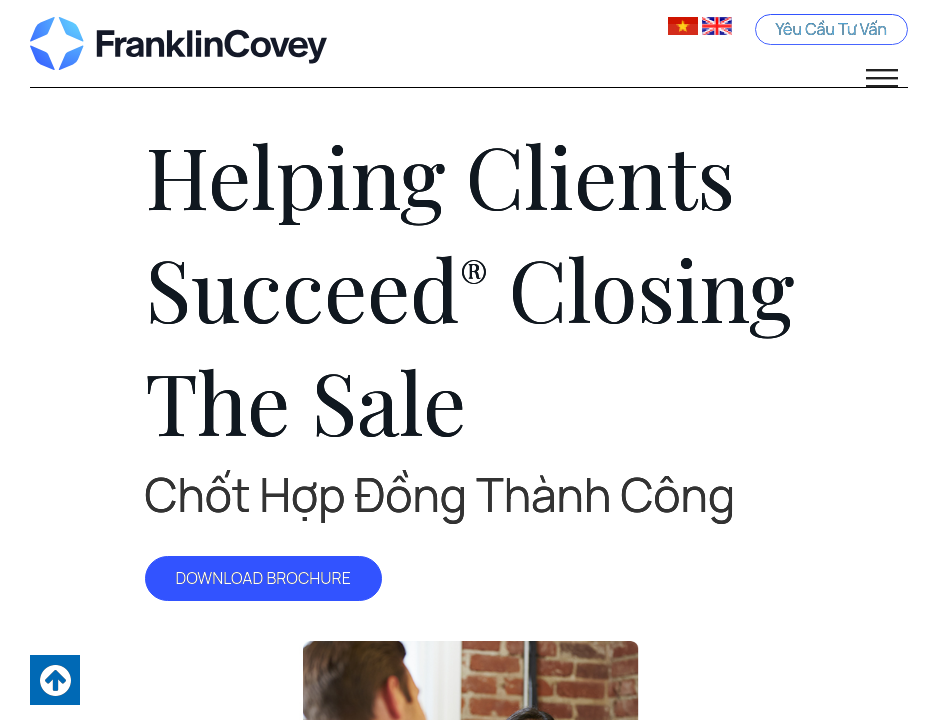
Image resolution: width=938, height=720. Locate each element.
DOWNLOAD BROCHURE (263, 578)
